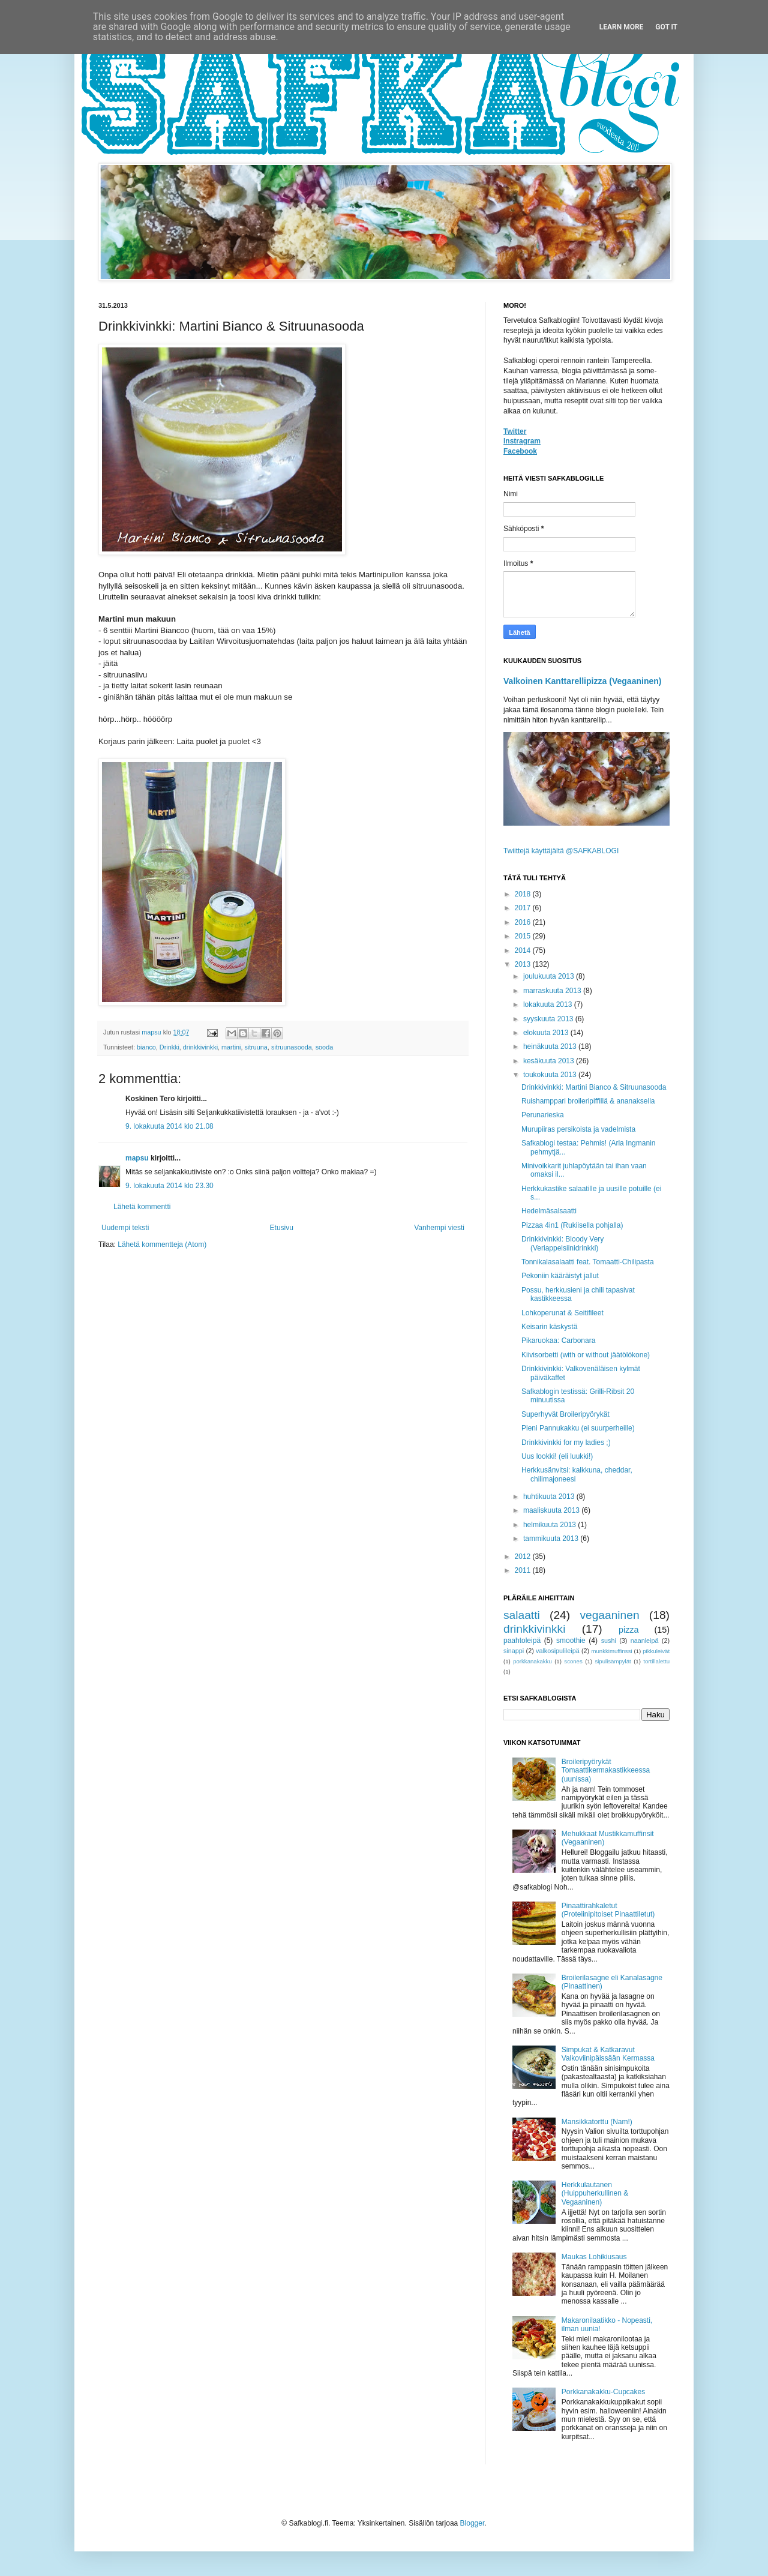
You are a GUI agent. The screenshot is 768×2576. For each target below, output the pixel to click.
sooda (324, 1047)
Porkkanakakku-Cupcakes (603, 2392)
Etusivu (281, 1227)
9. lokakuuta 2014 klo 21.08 (169, 1126)
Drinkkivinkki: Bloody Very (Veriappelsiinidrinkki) (562, 1243)
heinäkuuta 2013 (550, 1046)
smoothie (571, 1640)
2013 (524, 964)
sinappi (513, 1650)
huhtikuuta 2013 (550, 1496)
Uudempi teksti (125, 1227)
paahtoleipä (522, 1640)
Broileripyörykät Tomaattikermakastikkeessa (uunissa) (606, 1770)
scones (573, 1661)
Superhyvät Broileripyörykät (565, 1414)
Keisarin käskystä (549, 1327)
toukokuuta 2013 (550, 1074)
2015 (524, 936)
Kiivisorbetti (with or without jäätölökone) (585, 1355)
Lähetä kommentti (141, 1206)
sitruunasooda (291, 1047)
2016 (524, 922)
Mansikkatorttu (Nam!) (597, 2122)
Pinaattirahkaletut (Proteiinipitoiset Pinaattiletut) (608, 1910)
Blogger (472, 2523)
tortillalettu (656, 1661)
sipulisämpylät (613, 1661)
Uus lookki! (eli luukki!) (557, 1456)
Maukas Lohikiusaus (594, 2257)
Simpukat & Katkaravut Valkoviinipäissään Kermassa (608, 2054)
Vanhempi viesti (439, 1227)
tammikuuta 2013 (551, 1538)
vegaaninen (609, 1615)
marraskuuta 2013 (553, 990)
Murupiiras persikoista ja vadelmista (578, 1129)
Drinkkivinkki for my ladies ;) (566, 1442)
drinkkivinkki (200, 1047)
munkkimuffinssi (612, 1651)
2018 (524, 894)
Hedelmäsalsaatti (549, 1211)
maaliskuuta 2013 (552, 1510)
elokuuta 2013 (547, 1032)
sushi (608, 1640)
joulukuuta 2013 (549, 976)
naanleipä (645, 1640)
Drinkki (169, 1047)
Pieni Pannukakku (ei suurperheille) (578, 1428)
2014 (524, 950)
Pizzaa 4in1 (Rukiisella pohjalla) (572, 1225)
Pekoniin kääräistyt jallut (560, 1275)
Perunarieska (542, 1115)
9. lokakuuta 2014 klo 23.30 (169, 1185)
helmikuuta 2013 (550, 1525)
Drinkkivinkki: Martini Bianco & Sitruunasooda (593, 1087)
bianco (146, 1047)
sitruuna (255, 1047)
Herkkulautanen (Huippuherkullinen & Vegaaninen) (595, 2193)
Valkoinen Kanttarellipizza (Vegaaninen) (582, 681)
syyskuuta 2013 (549, 1019)
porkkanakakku (532, 1661)
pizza (629, 1630)
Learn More (621, 27)
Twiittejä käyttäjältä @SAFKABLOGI (561, 851)
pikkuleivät (656, 1651)
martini (231, 1047)
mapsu (137, 1158)
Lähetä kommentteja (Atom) (162, 1244)
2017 (524, 908)
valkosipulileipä (558, 1650)
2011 (524, 1570)
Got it (666, 27)
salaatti (521, 1615)
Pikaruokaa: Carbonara (558, 1340)
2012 (524, 1556)
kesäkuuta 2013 (549, 1061)
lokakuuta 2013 (548, 1004)
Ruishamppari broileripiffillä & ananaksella (588, 1101)
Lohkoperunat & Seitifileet (562, 1313)
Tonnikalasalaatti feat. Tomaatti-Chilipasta (587, 1262)
